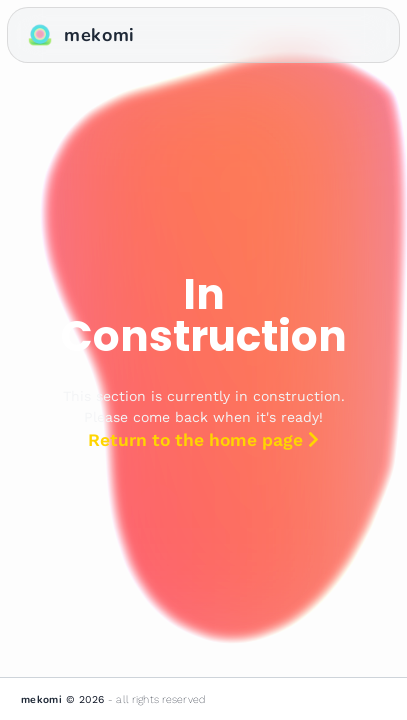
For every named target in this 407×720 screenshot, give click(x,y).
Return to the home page (203, 440)
